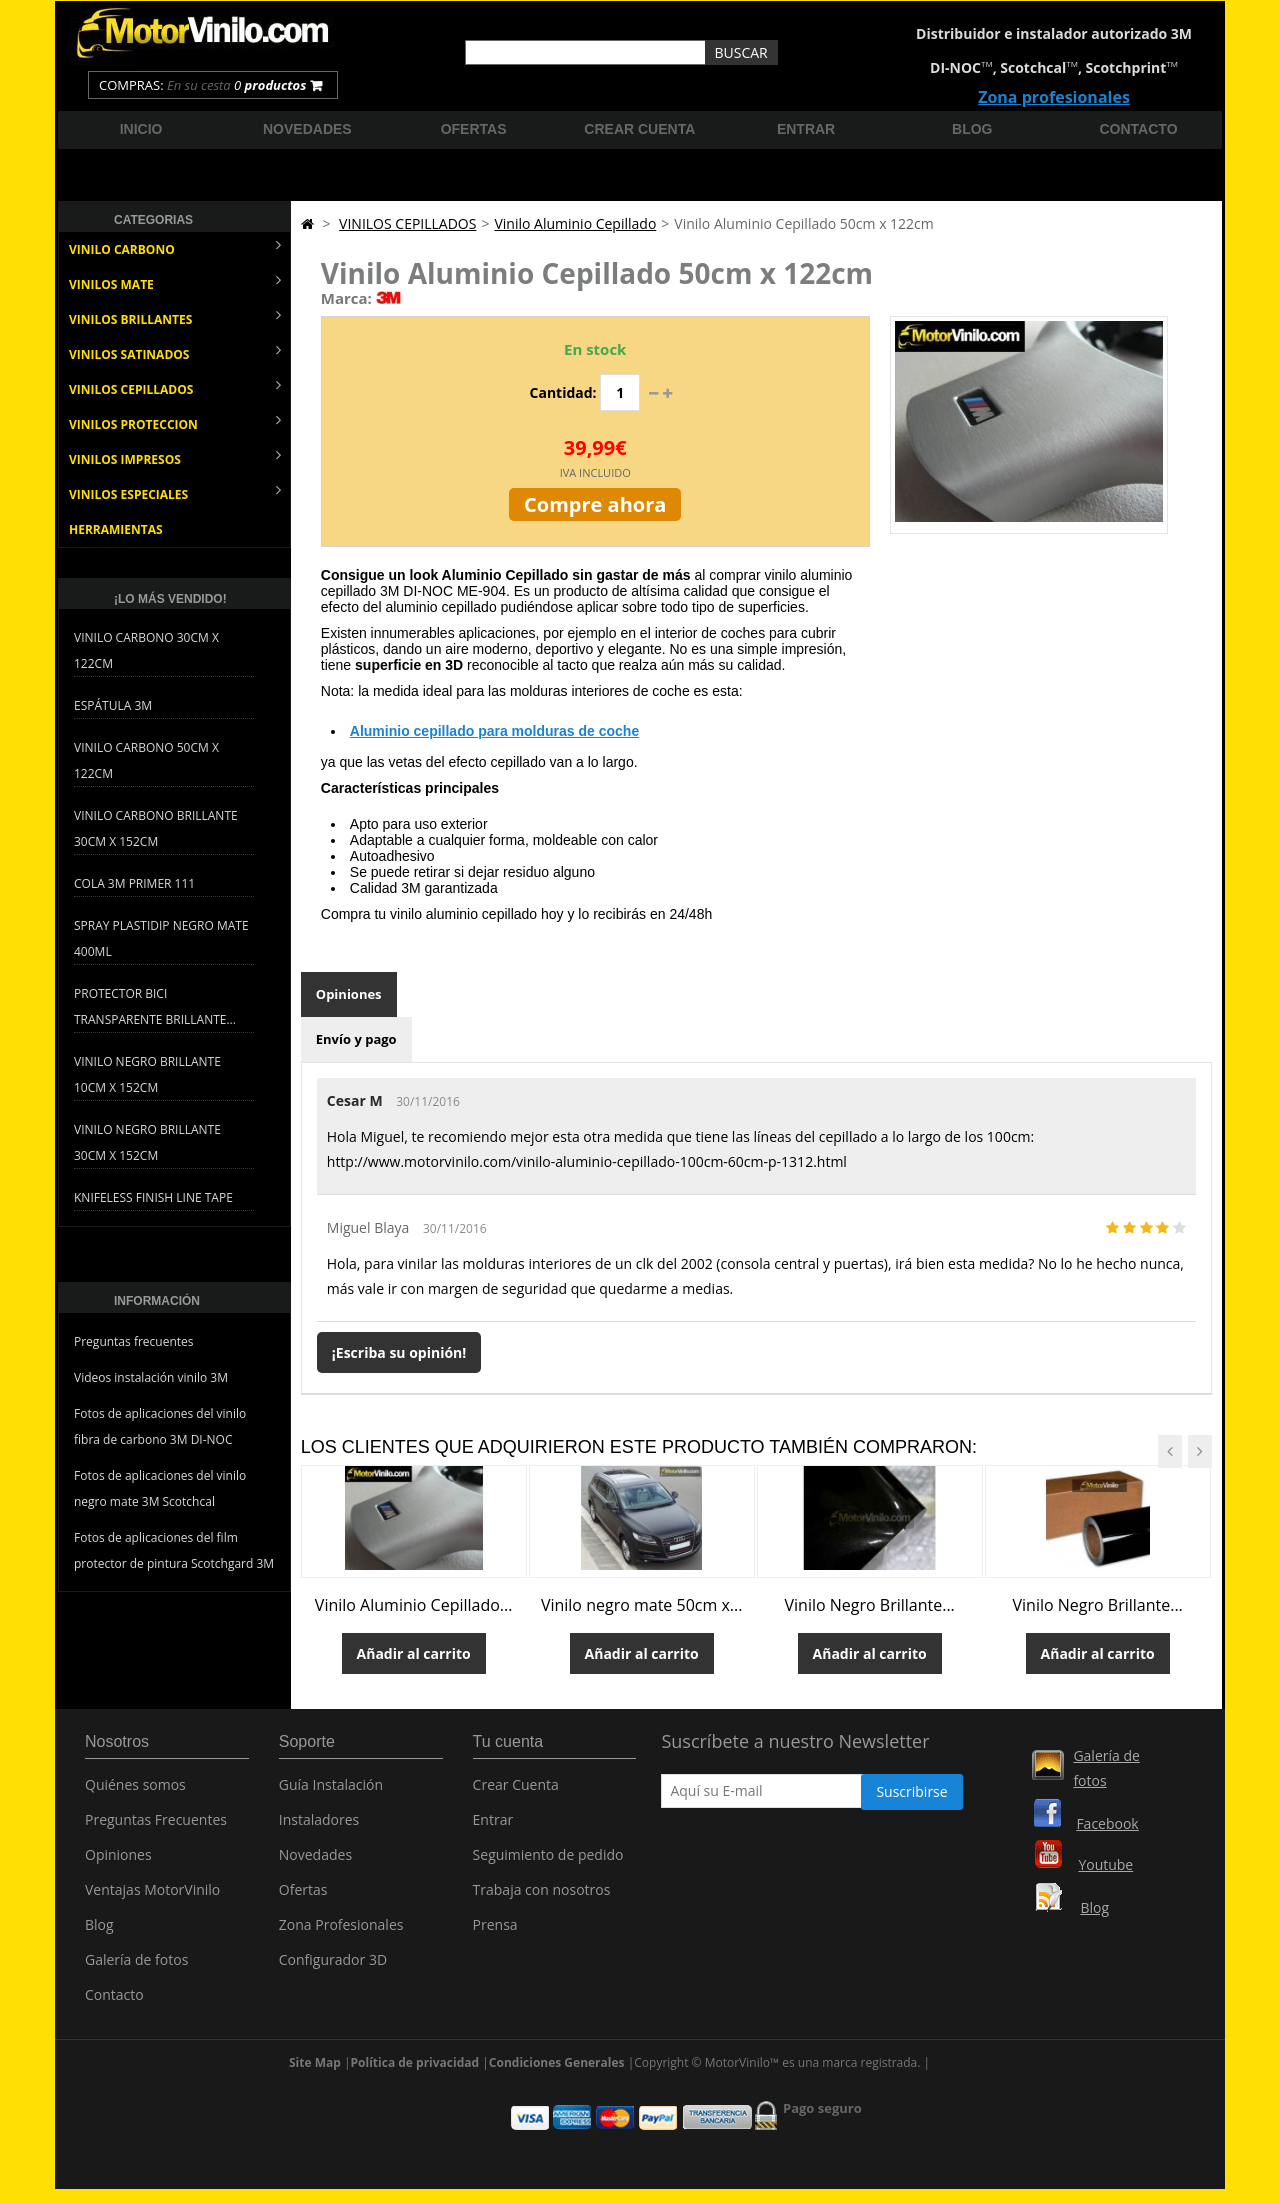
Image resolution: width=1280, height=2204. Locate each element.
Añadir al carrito (414, 1653)
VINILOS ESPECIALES (175, 492)
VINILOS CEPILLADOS (175, 387)
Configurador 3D (333, 1966)
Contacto (1139, 129)
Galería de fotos (136, 1966)
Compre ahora (595, 504)
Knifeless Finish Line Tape (153, 1197)
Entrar (806, 129)
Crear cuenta (639, 129)
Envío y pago (356, 1039)
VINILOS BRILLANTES (175, 317)
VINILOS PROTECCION (175, 422)
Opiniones (349, 994)
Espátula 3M (113, 705)
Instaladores (319, 1826)
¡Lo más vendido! (170, 599)
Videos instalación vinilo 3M (151, 1377)
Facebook (1107, 1823)
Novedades (307, 129)
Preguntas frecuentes (134, 1341)
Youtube (1105, 1864)
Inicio (141, 129)
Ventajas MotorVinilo (152, 1896)
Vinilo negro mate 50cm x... (642, 1605)
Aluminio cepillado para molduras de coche (494, 731)
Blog (972, 129)
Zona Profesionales (341, 1931)
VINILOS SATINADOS (175, 352)
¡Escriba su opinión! (399, 1352)
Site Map (315, 2062)
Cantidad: (563, 392)
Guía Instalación (331, 1791)
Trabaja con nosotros (542, 1896)
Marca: (346, 298)
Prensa (495, 1931)
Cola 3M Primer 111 (134, 883)
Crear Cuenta (516, 1791)
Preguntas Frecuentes (156, 1826)
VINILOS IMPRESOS (175, 457)
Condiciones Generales (557, 2062)
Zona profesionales (1054, 97)
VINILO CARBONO (175, 247)
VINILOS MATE (175, 282)
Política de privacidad (415, 2062)
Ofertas (474, 129)
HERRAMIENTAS (116, 529)
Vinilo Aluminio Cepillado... (414, 1605)
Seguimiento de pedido (548, 1861)
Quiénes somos (135, 1791)
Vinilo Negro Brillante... (870, 1605)
